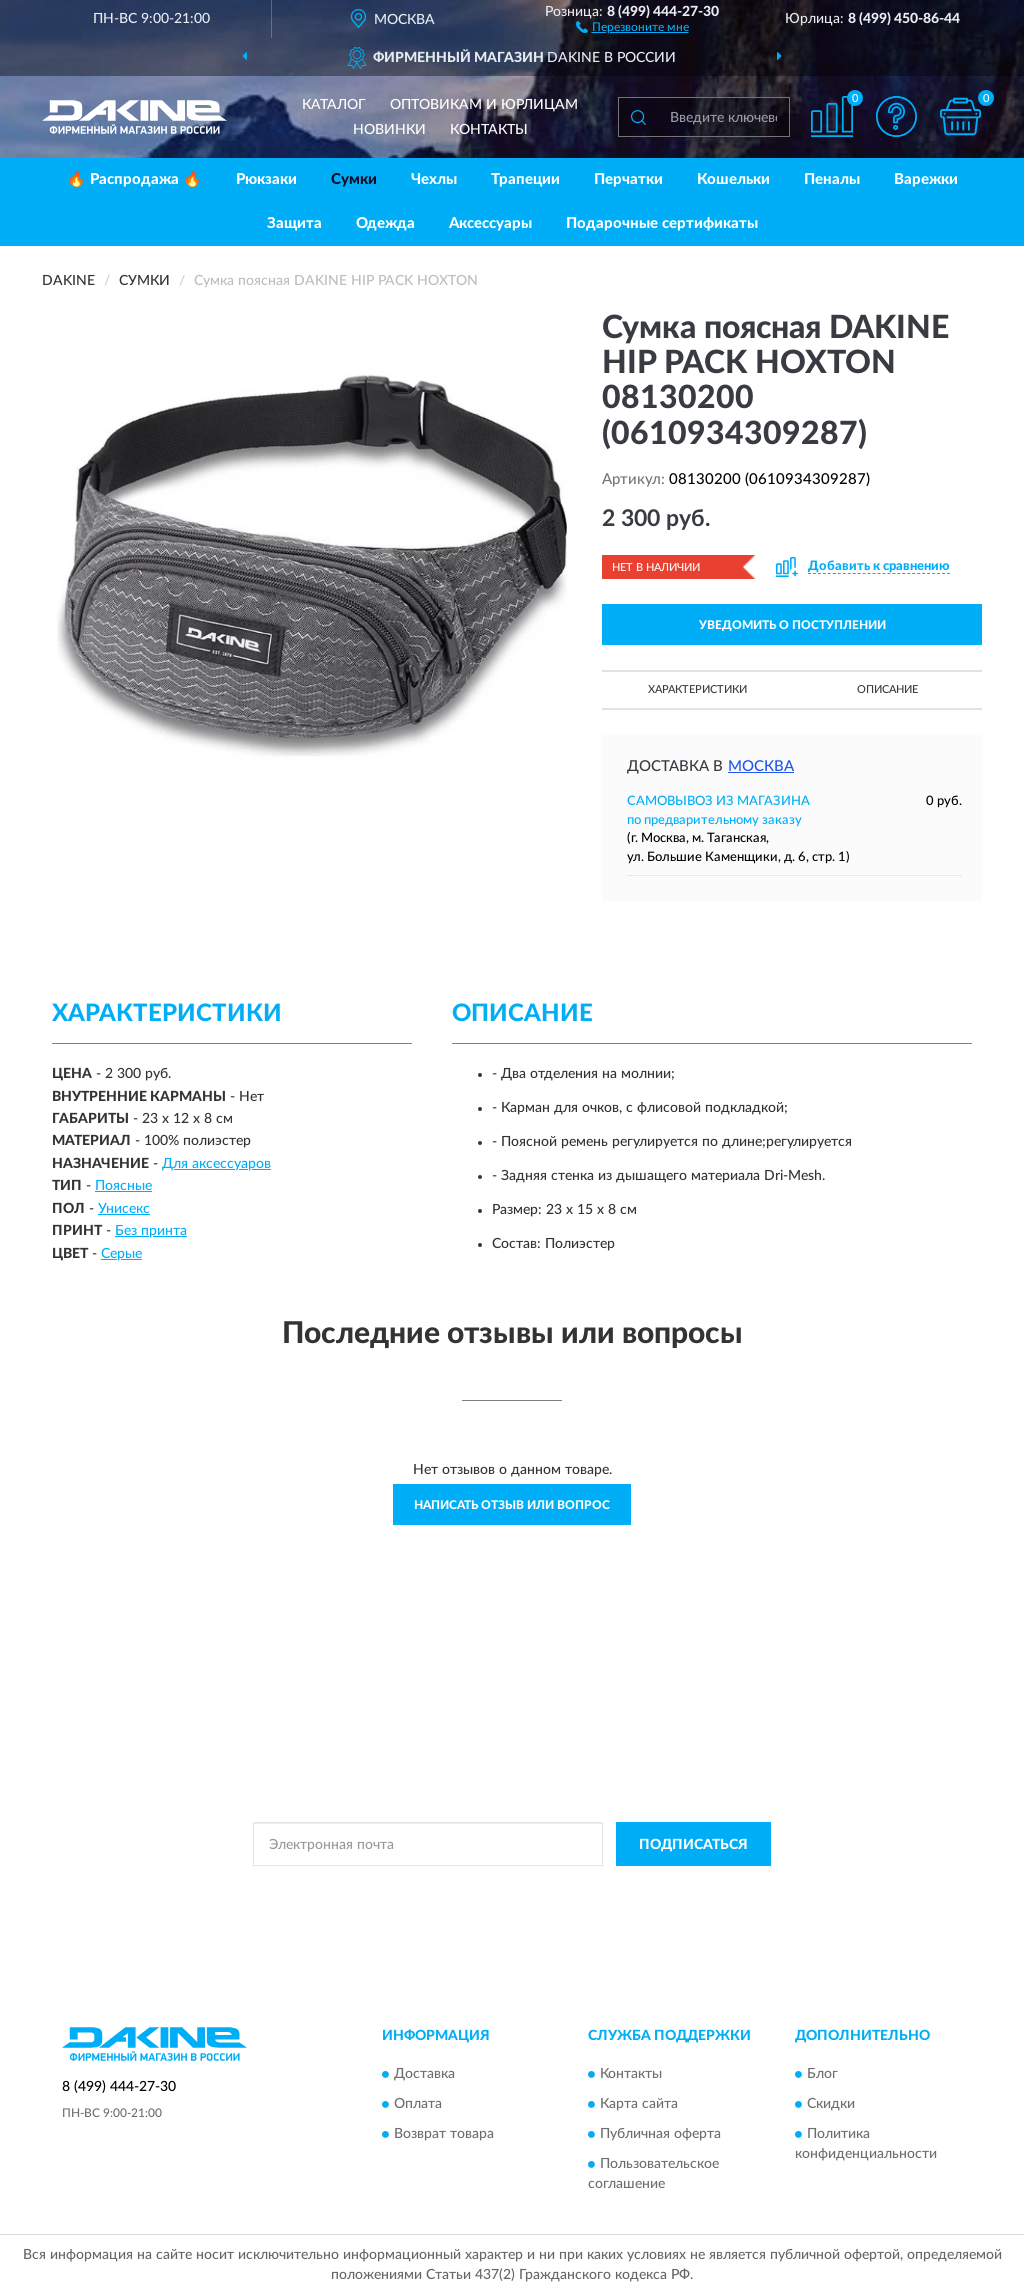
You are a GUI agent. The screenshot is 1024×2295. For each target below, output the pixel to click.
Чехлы (434, 179)
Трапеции (525, 179)
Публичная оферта (660, 2134)
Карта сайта (639, 2104)
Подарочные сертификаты (662, 223)
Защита (294, 223)
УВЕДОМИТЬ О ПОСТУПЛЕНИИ (792, 625)
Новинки (389, 130)
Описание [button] (887, 689)
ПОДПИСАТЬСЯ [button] (693, 1845)
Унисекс (124, 1209)
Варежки (926, 179)
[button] (632, 26)
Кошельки (733, 179)
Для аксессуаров (216, 1164)
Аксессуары (490, 223)
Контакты (489, 130)
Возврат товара (444, 2134)
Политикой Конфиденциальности (512, 1889)
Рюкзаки (266, 179)
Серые (121, 1254)
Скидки (831, 2104)
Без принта (151, 1231)
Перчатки (628, 179)
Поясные (123, 1186)
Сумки (354, 179)
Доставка (424, 2074)
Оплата (418, 2104)
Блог (822, 2074)
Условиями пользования (688, 1889)
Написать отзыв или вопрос (512, 1505)
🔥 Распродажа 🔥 (134, 179)
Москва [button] (761, 766)
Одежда (385, 223)
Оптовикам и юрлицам (484, 105)
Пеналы (832, 179)
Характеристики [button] (697, 689)
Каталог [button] (334, 105)
